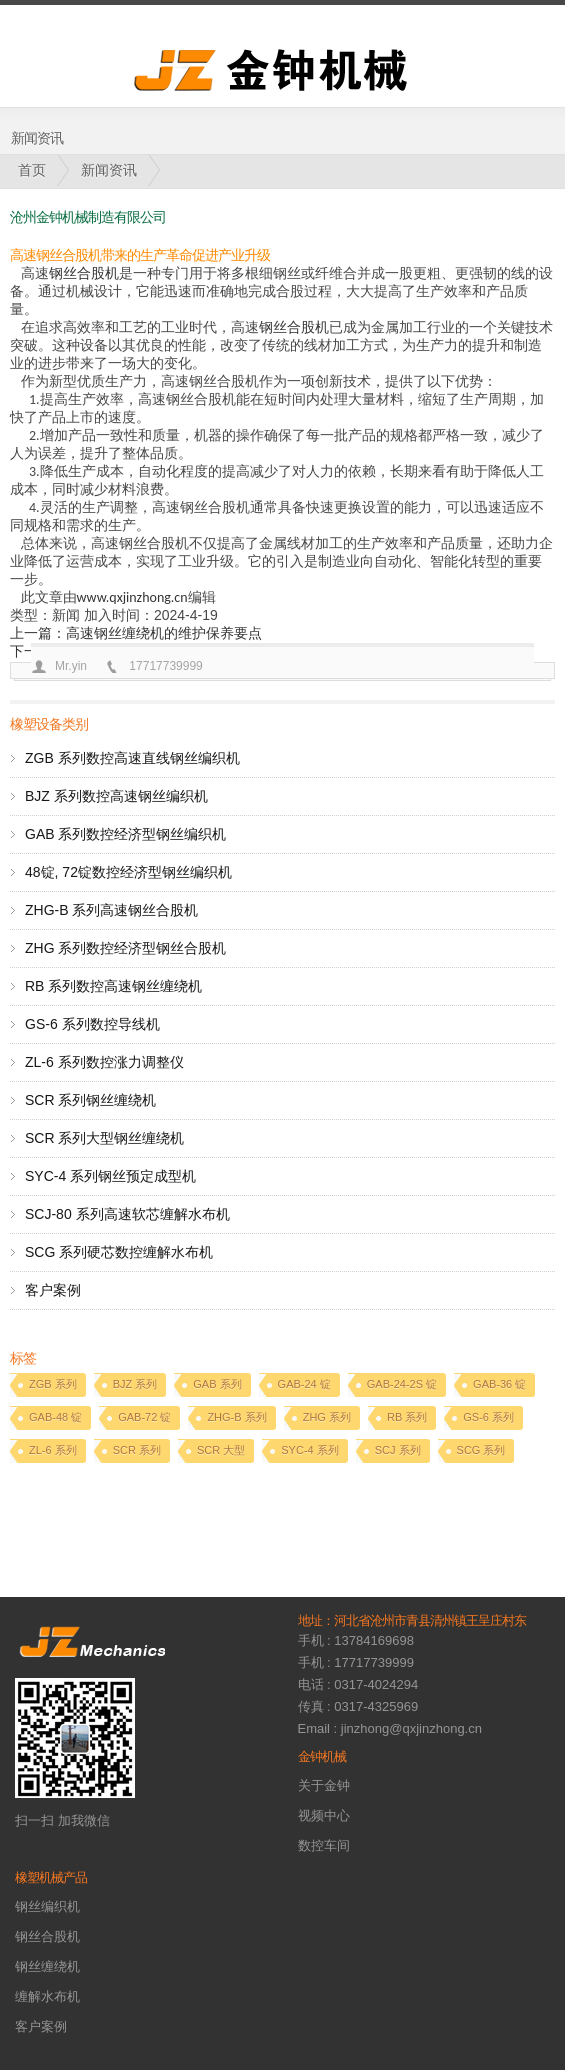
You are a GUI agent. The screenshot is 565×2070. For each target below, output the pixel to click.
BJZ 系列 (135, 1384)
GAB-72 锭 (144, 1417)
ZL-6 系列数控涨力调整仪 (104, 1062)
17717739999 (165, 666)
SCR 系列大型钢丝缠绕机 (104, 1138)
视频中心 (324, 1815)
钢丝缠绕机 (47, 1966)
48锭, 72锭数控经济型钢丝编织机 (128, 872)
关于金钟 (324, 1785)
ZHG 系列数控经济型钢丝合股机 (125, 948)
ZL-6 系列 (53, 1450)
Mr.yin (71, 666)
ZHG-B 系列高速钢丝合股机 (111, 910)
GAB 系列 (217, 1384)
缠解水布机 (47, 1996)
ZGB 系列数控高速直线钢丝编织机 (132, 758)
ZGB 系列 (53, 1384)
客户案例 (53, 1290)
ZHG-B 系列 (236, 1417)
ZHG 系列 (327, 1417)
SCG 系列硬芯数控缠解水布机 (119, 1252)
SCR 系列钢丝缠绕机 (90, 1100)
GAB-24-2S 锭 (402, 1384)
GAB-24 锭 (304, 1384)
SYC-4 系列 (309, 1450)
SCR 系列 (137, 1450)
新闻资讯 (109, 170)
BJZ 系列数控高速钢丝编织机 (116, 796)
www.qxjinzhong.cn (132, 597)
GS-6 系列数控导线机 (92, 1024)
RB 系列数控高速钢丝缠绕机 (113, 986)
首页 (32, 170)
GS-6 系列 (488, 1417)
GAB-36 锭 (499, 1384)
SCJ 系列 (398, 1450)
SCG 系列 (481, 1450)
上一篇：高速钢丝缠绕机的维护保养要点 (136, 633)
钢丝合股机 (84, 273)
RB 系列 (407, 1417)
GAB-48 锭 (55, 1417)
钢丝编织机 (47, 1906)
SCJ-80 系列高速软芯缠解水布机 (127, 1214)
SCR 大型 (221, 1450)
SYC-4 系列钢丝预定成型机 (110, 1176)
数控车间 (324, 1845)
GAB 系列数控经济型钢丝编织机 (125, 834)
